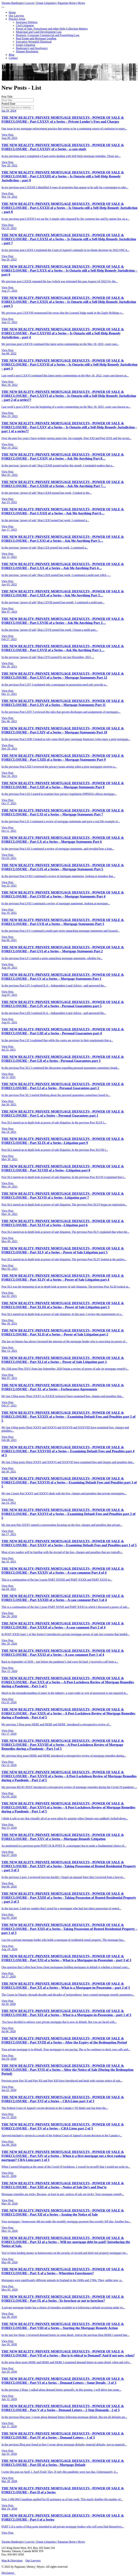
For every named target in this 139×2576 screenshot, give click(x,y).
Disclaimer (7, 2572)
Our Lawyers (33, 2560)
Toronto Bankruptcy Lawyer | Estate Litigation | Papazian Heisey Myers (43, 3)
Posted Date (8, 103)
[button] (17, 18)
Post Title (6, 96)
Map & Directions (11, 2560)
